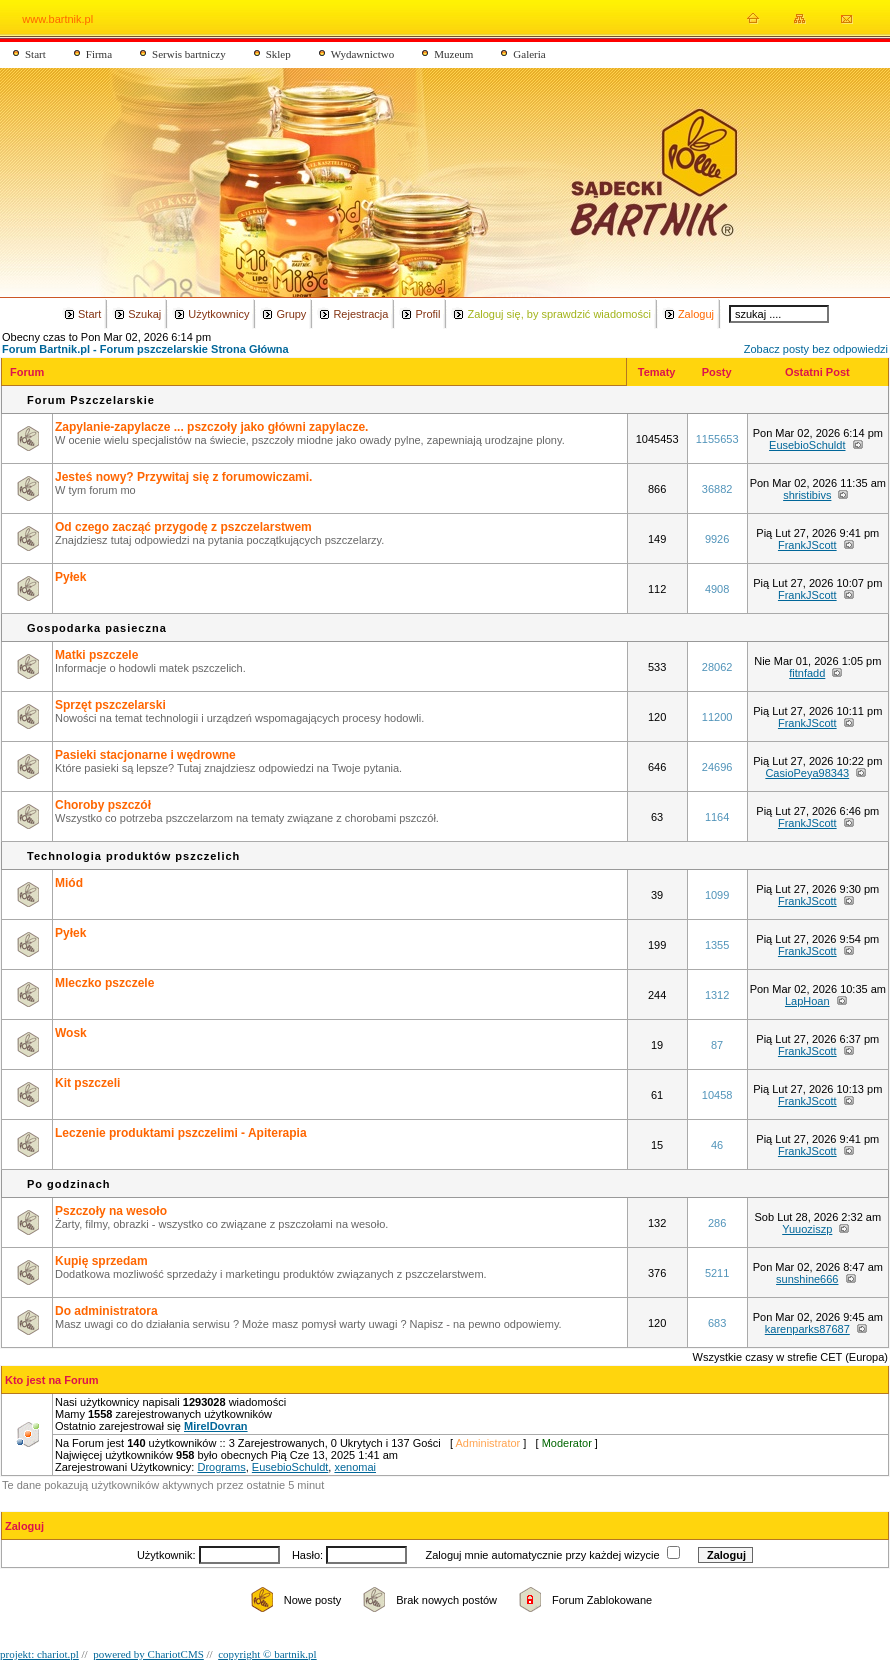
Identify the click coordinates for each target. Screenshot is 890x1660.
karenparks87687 (807, 1329)
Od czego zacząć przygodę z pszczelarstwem (183, 527)
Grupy (291, 314)
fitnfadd (807, 673)
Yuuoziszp (807, 1229)
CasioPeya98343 (807, 773)
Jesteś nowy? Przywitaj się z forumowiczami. (183, 477)
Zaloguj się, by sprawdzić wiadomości (558, 314)
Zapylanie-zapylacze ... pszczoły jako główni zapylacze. (211, 427)
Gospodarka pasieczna (97, 628)
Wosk (71, 1033)
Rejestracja (360, 314)
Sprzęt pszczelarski (110, 705)
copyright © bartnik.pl (267, 1654)
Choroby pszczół (103, 805)
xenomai (355, 1467)
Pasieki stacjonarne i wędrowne (145, 755)
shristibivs (807, 495)
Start (35, 54)
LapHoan (807, 1001)
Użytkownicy (218, 314)
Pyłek (70, 577)
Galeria (529, 54)
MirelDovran (216, 1426)
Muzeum (453, 54)
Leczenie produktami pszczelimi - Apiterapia (181, 1133)
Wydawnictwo (363, 54)
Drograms (221, 1467)
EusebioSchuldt (807, 445)
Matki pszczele (96, 655)
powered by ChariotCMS (148, 1654)
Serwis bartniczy (189, 54)
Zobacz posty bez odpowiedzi (816, 349)
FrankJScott (807, 545)
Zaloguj (696, 314)
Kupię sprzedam (101, 1261)
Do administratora (106, 1311)
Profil (427, 314)
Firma (99, 54)
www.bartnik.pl (57, 19)
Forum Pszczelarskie (91, 400)
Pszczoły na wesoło (111, 1211)
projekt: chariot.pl (39, 1654)
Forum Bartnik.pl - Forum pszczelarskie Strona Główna (145, 349)
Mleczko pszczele (104, 983)
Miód (69, 883)
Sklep (278, 54)
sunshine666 (807, 1279)
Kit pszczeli (87, 1083)
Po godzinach (69, 1184)
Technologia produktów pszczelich (133, 856)
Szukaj (144, 314)
